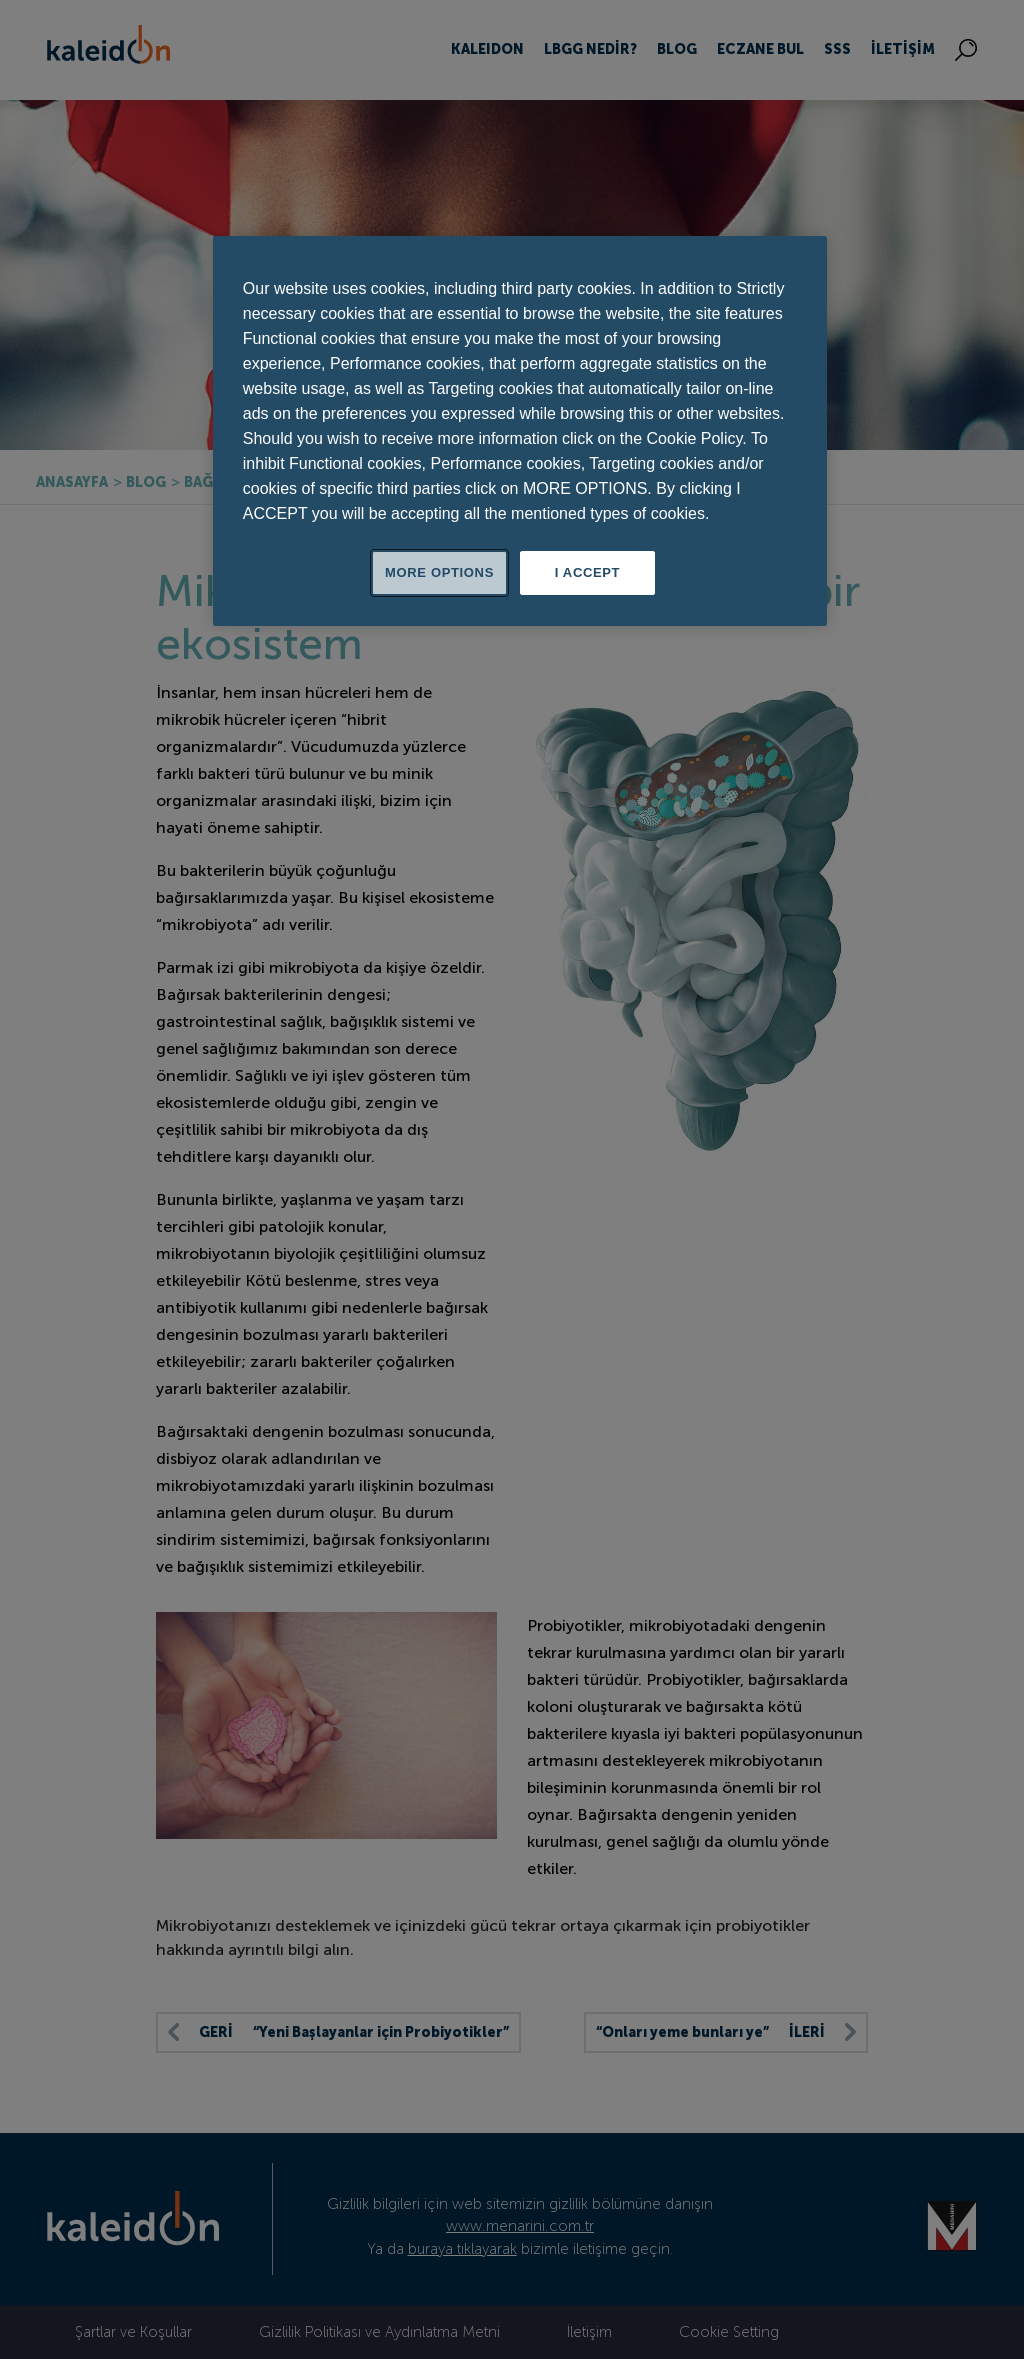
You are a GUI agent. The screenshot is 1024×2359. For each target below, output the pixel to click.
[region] (520, 431)
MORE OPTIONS (439, 572)
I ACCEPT (587, 572)
